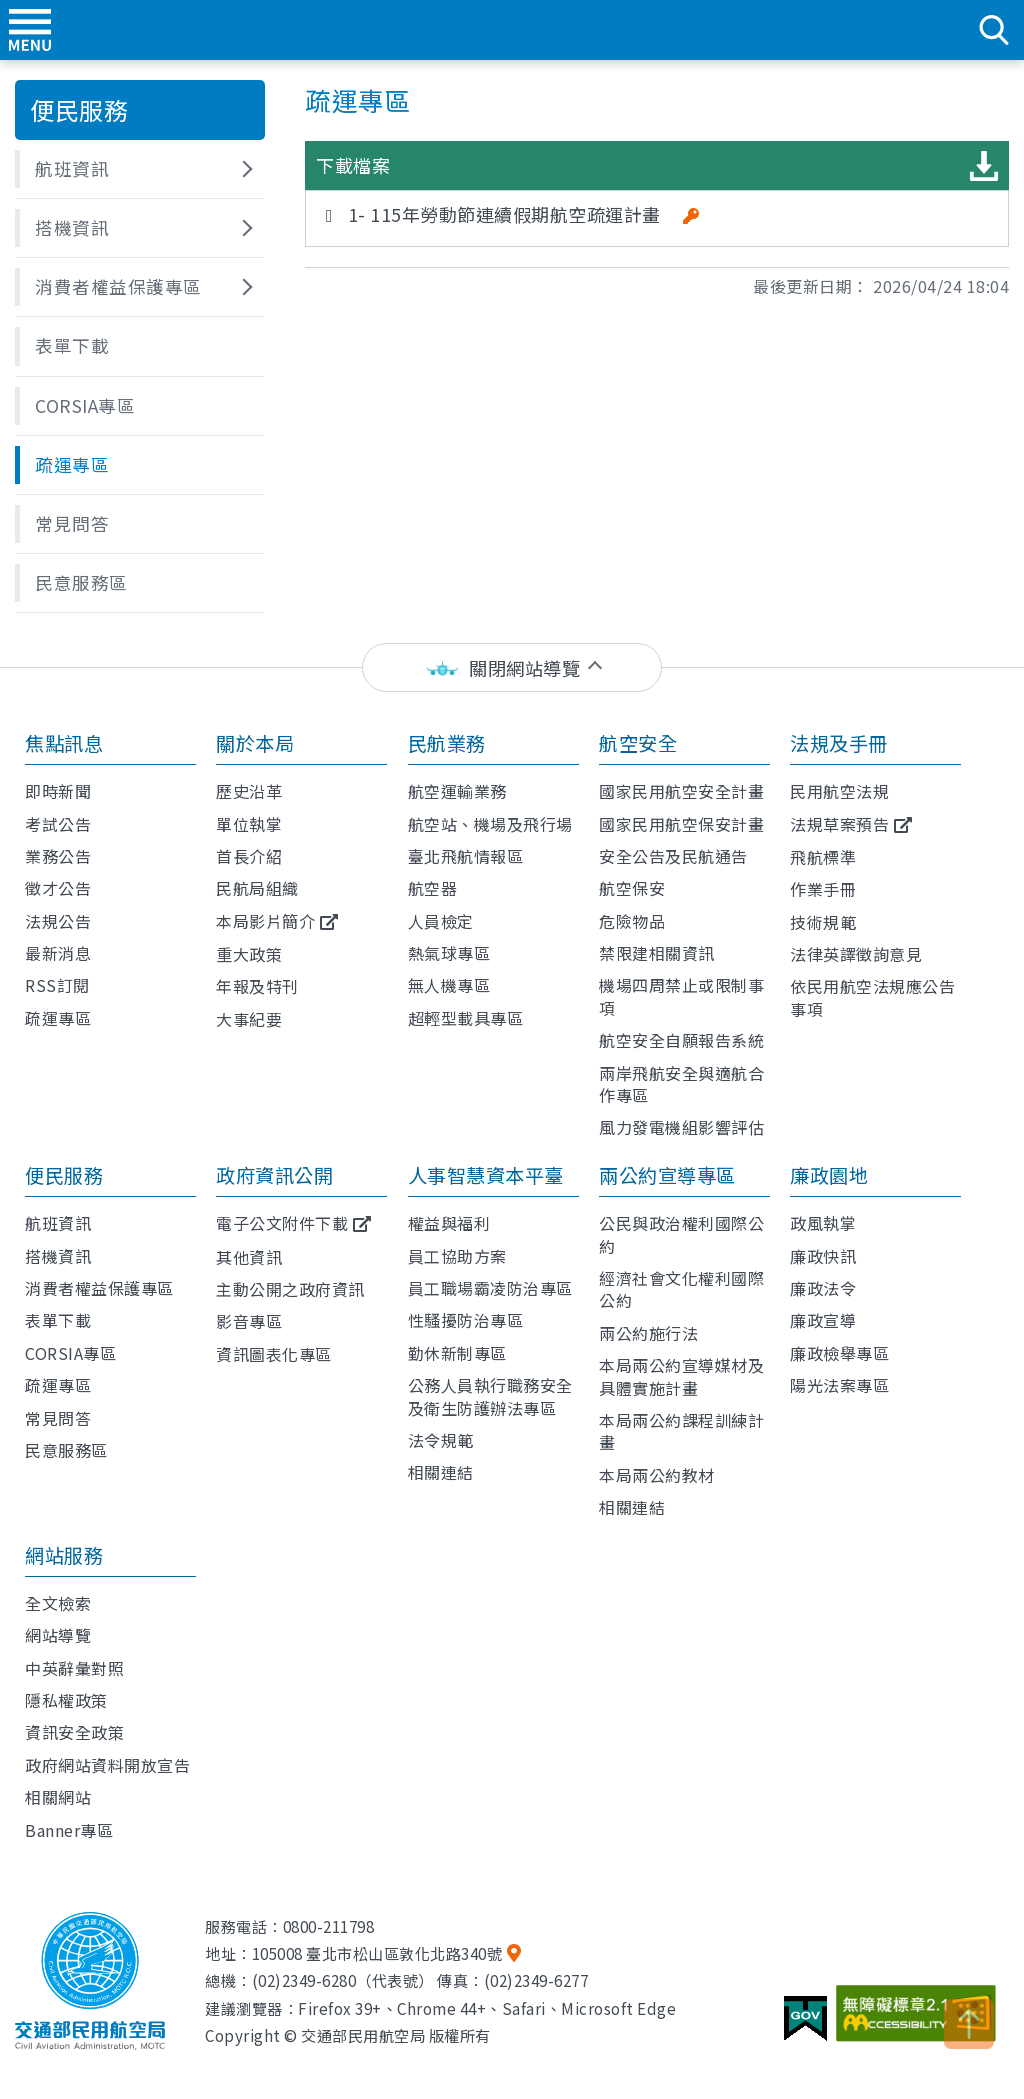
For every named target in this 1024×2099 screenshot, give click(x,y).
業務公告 (58, 856)
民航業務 (447, 743)
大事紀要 (249, 1019)
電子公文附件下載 (282, 1223)
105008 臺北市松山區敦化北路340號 (377, 1953)
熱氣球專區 (449, 953)
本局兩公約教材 (657, 1475)
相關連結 (441, 1472)
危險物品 (632, 921)
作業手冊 (823, 889)
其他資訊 (249, 1257)
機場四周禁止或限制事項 (681, 996)
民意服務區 (66, 1450)
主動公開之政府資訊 (290, 1289)
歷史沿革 (249, 791)
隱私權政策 (66, 1700)
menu (30, 30)
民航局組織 (257, 888)
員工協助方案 (457, 1256)
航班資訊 (58, 1223)
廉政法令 (823, 1288)
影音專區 (249, 1321)
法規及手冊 (839, 743)
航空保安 (632, 888)
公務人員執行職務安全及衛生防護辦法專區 (490, 1396)
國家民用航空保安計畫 (681, 824)
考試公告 (58, 824)
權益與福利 (449, 1223)
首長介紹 (249, 856)
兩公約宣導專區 (667, 1175)
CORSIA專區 (70, 1353)
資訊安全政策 (74, 1732)
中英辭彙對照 (74, 1668)
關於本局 (255, 743)
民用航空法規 (839, 791)
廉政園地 (829, 1175)
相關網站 (58, 1797)
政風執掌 (823, 1223)
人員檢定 (441, 921)
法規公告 (58, 921)
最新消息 (58, 953)
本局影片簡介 (265, 921)
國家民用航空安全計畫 (681, 791)
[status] (512, 667)
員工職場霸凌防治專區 (490, 1288)
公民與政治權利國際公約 (681, 1234)
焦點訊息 (64, 743)
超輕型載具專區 (466, 1018)
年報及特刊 (257, 986)
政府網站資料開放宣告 (107, 1765)
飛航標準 (823, 857)
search (994, 30)
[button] (140, 169)
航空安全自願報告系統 (681, 1040)
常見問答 (58, 1418)
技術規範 (823, 922)
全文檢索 (58, 1603)
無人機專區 (449, 985)
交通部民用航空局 (512, 30)
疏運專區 (58, 1018)
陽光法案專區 (839, 1385)
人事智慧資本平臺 (486, 1175)
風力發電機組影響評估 (681, 1127)
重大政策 (249, 954)
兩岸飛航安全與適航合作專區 (681, 1084)
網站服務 (64, 1555)
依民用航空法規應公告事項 (872, 997)
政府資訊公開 (274, 1175)
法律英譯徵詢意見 (856, 954)
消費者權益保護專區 (99, 1288)
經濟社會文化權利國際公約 (681, 1289)
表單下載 (58, 1320)
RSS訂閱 (57, 985)
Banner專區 (69, 1830)
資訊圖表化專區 (274, 1354)
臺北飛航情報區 (466, 856)
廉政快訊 (823, 1256)
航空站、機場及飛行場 (490, 824)
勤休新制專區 (457, 1353)
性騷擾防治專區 (466, 1320)
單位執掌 (249, 824)
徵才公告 (58, 888)
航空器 (433, 888)
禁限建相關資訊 (657, 953)
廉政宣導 (823, 1320)
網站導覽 (58, 1635)
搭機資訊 (58, 1256)
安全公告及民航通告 (673, 856)
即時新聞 (58, 791)
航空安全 (638, 743)
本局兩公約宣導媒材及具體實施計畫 (681, 1376)
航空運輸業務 (457, 791)
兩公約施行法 (648, 1333)
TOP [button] (969, 2024)
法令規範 (441, 1440)
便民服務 (64, 1175)
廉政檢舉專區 (839, 1353)
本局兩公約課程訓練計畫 (681, 1431)
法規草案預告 (839, 824)
